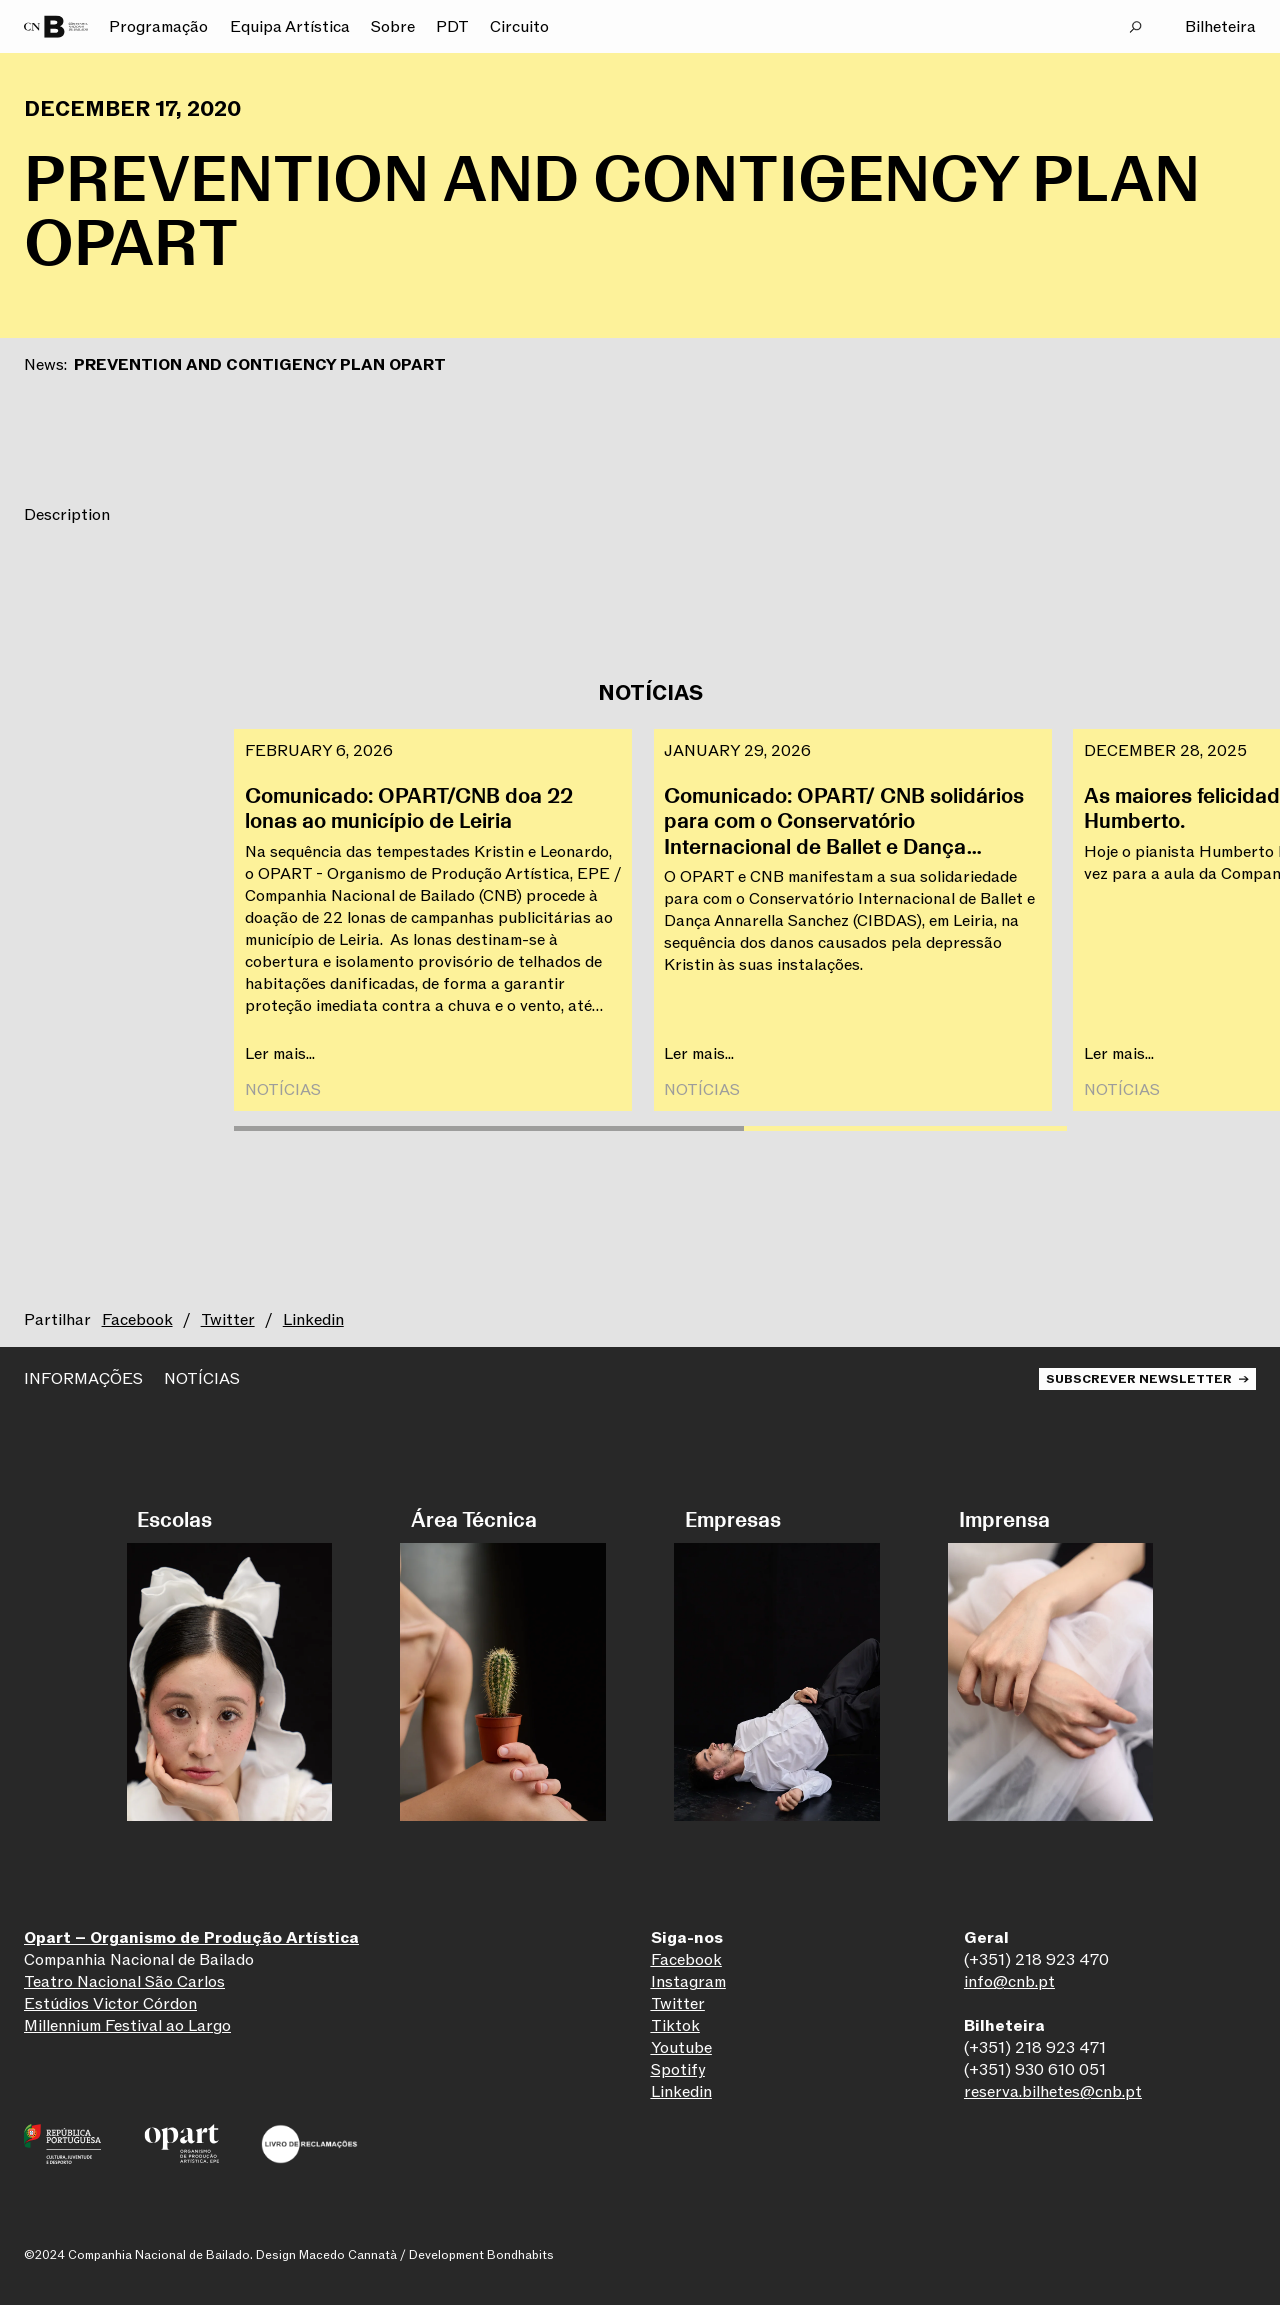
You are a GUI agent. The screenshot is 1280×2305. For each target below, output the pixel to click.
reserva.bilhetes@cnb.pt (1053, 2092)
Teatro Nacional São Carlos (124, 1982)
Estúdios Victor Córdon (110, 2004)
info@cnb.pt (1009, 1982)
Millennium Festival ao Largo (127, 2026)
